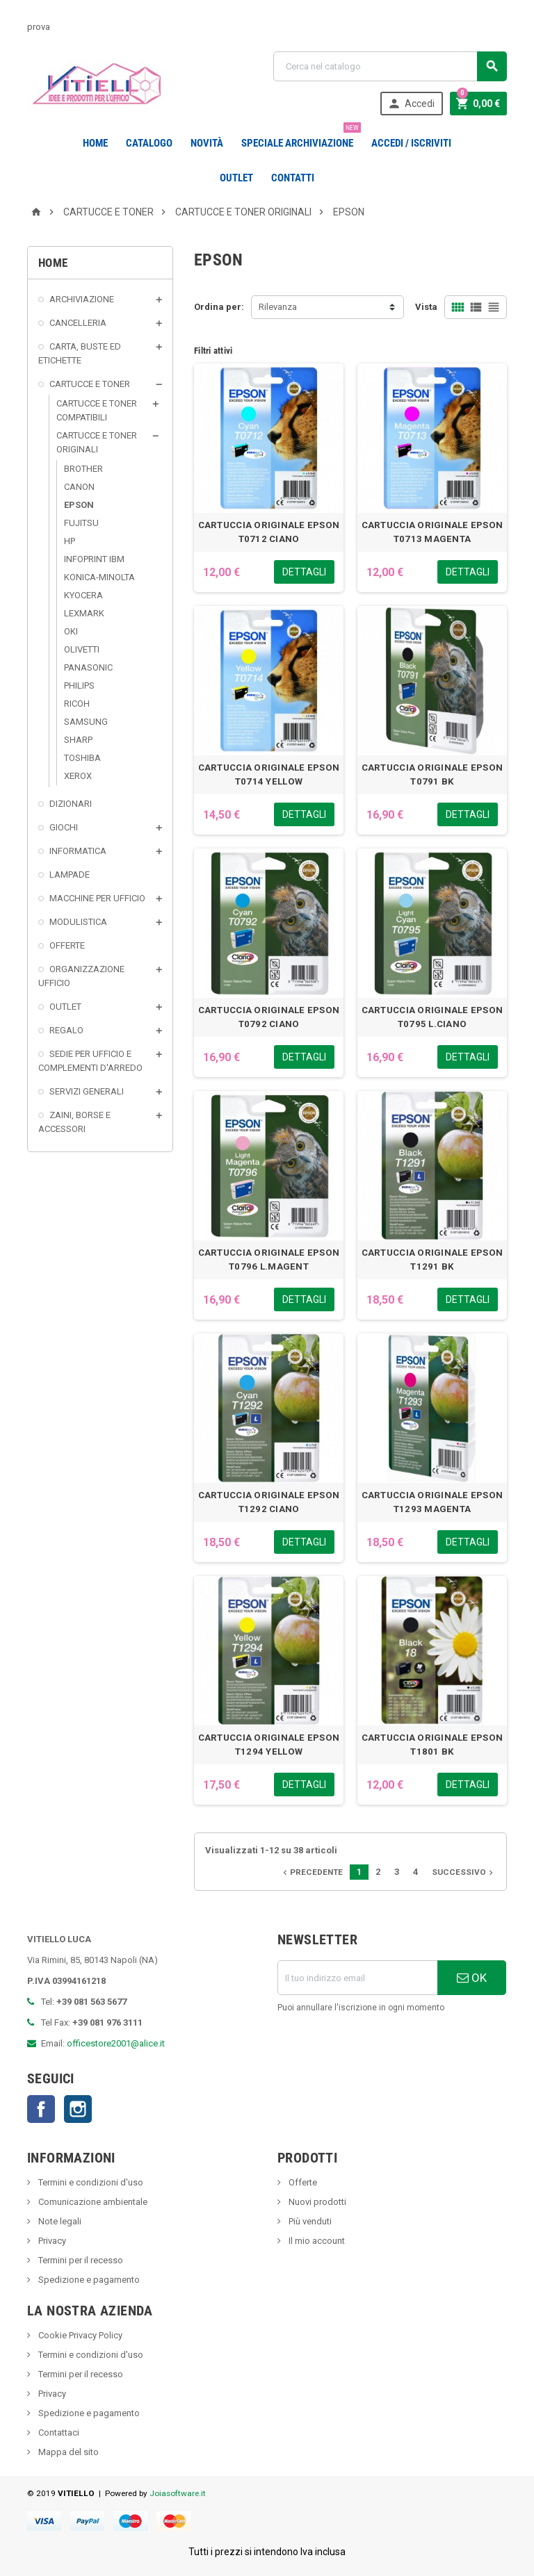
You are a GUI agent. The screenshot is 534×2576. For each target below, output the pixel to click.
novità (207, 143)
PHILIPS (79, 685)
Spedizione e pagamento (88, 2279)
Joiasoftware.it (177, 2493)
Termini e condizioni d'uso (89, 2182)
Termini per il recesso (79, 2260)
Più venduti (309, 2221)
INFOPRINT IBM (94, 559)
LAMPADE (69, 874)
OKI (71, 631)
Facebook (41, 2109)
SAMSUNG (86, 721)
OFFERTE (67, 945)
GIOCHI (63, 827)
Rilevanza (278, 307)
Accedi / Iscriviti (411, 143)
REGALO (66, 1030)
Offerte (301, 2182)
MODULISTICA (78, 922)
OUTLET (236, 178)
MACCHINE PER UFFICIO (97, 898)
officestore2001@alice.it (116, 2043)
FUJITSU (81, 523)
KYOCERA (83, 595)
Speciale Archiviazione (300, 137)
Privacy (51, 2240)
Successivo (464, 1872)
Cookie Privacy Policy (79, 2335)
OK (472, 1978)
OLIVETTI (81, 649)
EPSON (79, 505)
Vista (426, 307)
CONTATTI (292, 178)
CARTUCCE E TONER (89, 384)
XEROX (78, 776)
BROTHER (83, 468)
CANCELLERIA (77, 323)
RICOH (77, 703)
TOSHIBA (82, 758)
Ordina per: (219, 307)
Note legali (58, 2221)
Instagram (78, 2109)
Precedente (311, 1872)
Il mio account (315, 2240)
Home (95, 143)
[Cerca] (390, 66)
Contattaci (57, 2432)
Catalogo (149, 143)
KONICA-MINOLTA (99, 577)
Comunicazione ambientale (91, 2202)
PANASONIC (88, 667)
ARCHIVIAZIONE (81, 299)
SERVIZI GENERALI (86, 1091)
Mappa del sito (67, 2452)
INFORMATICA (77, 851)
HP (69, 541)
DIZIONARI (70, 803)
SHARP (78, 740)
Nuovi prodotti (316, 2202)
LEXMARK (84, 613)
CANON (79, 487)
